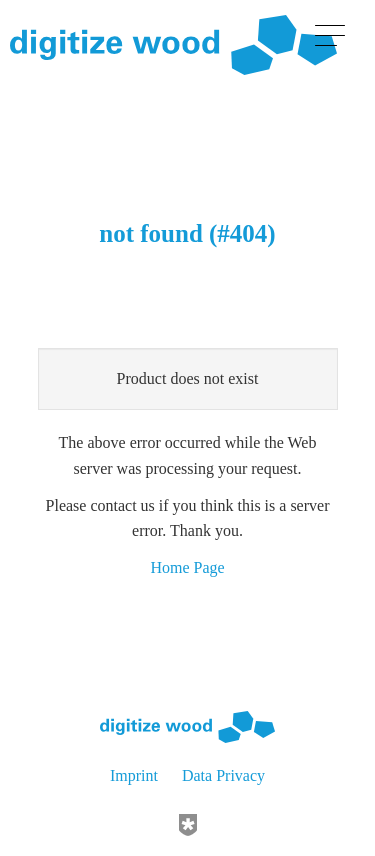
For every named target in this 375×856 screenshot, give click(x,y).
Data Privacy (223, 775)
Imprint (134, 775)
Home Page (187, 567)
